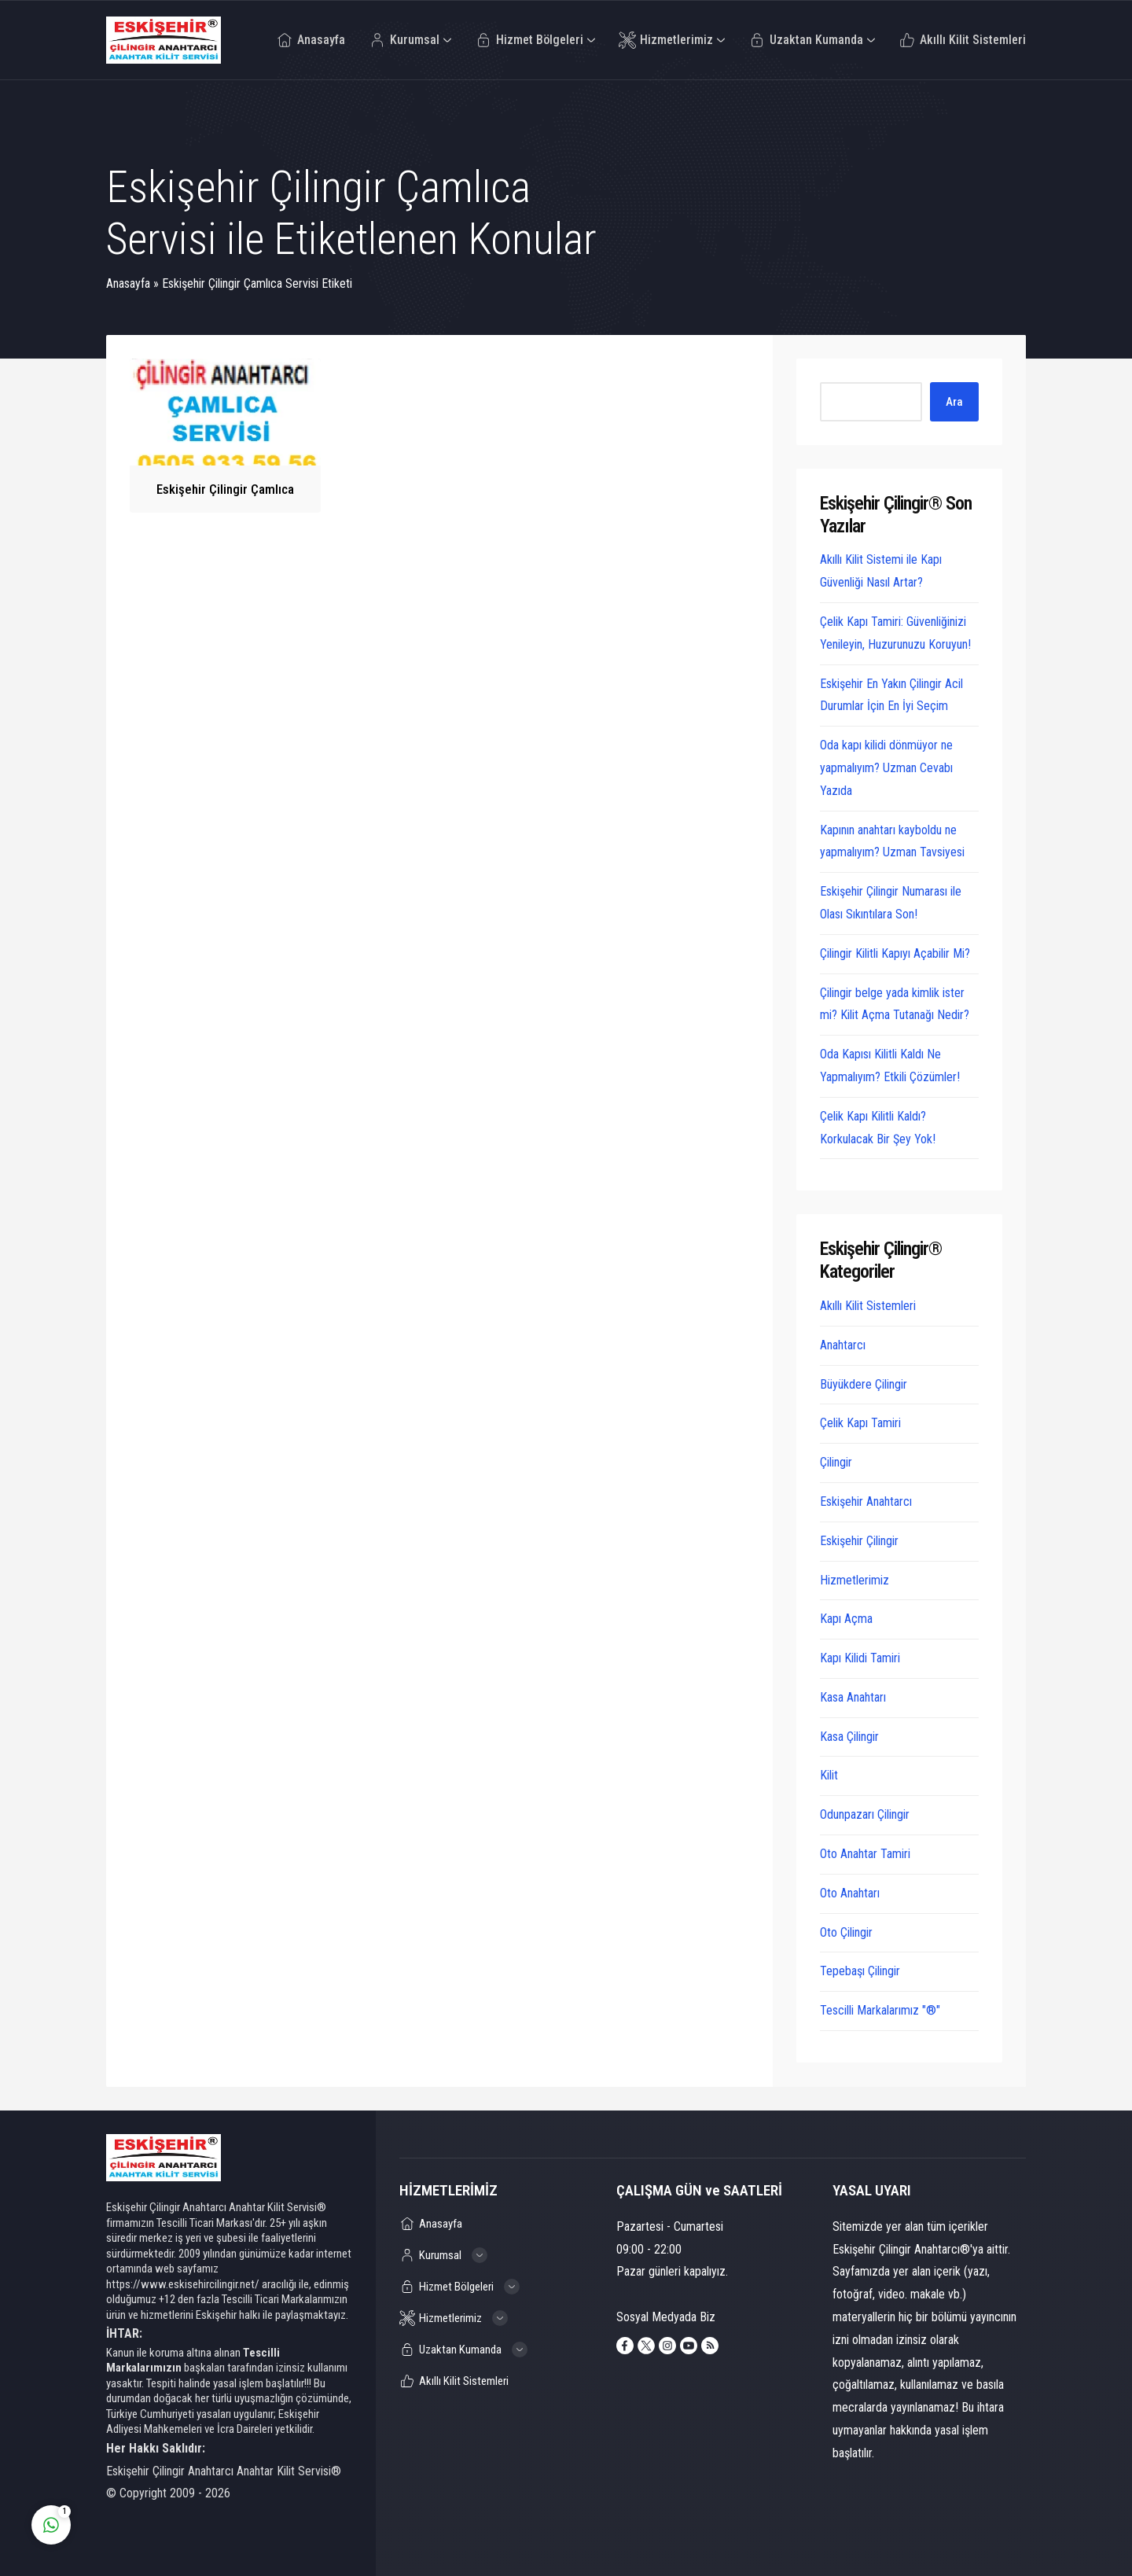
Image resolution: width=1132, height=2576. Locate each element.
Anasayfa (128, 283)
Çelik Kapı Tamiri (860, 1422)
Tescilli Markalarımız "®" (880, 2010)
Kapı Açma (846, 1618)
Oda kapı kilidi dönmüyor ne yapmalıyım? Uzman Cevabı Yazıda (886, 768)
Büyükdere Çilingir (863, 1384)
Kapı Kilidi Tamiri (860, 1657)
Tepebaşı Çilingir (860, 1970)
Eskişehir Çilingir (859, 1540)
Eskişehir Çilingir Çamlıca (225, 489)
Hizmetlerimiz (854, 1580)
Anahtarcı (843, 1345)
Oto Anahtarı (850, 1893)
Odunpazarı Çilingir (865, 1814)
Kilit (829, 1775)
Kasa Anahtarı (853, 1697)
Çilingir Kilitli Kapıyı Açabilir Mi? (895, 953)
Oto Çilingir (846, 1932)
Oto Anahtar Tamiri (865, 1853)
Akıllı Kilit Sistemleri (868, 1305)
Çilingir (836, 1462)
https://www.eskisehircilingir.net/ (182, 2284)
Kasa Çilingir (849, 1736)
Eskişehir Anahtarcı (866, 1501)
